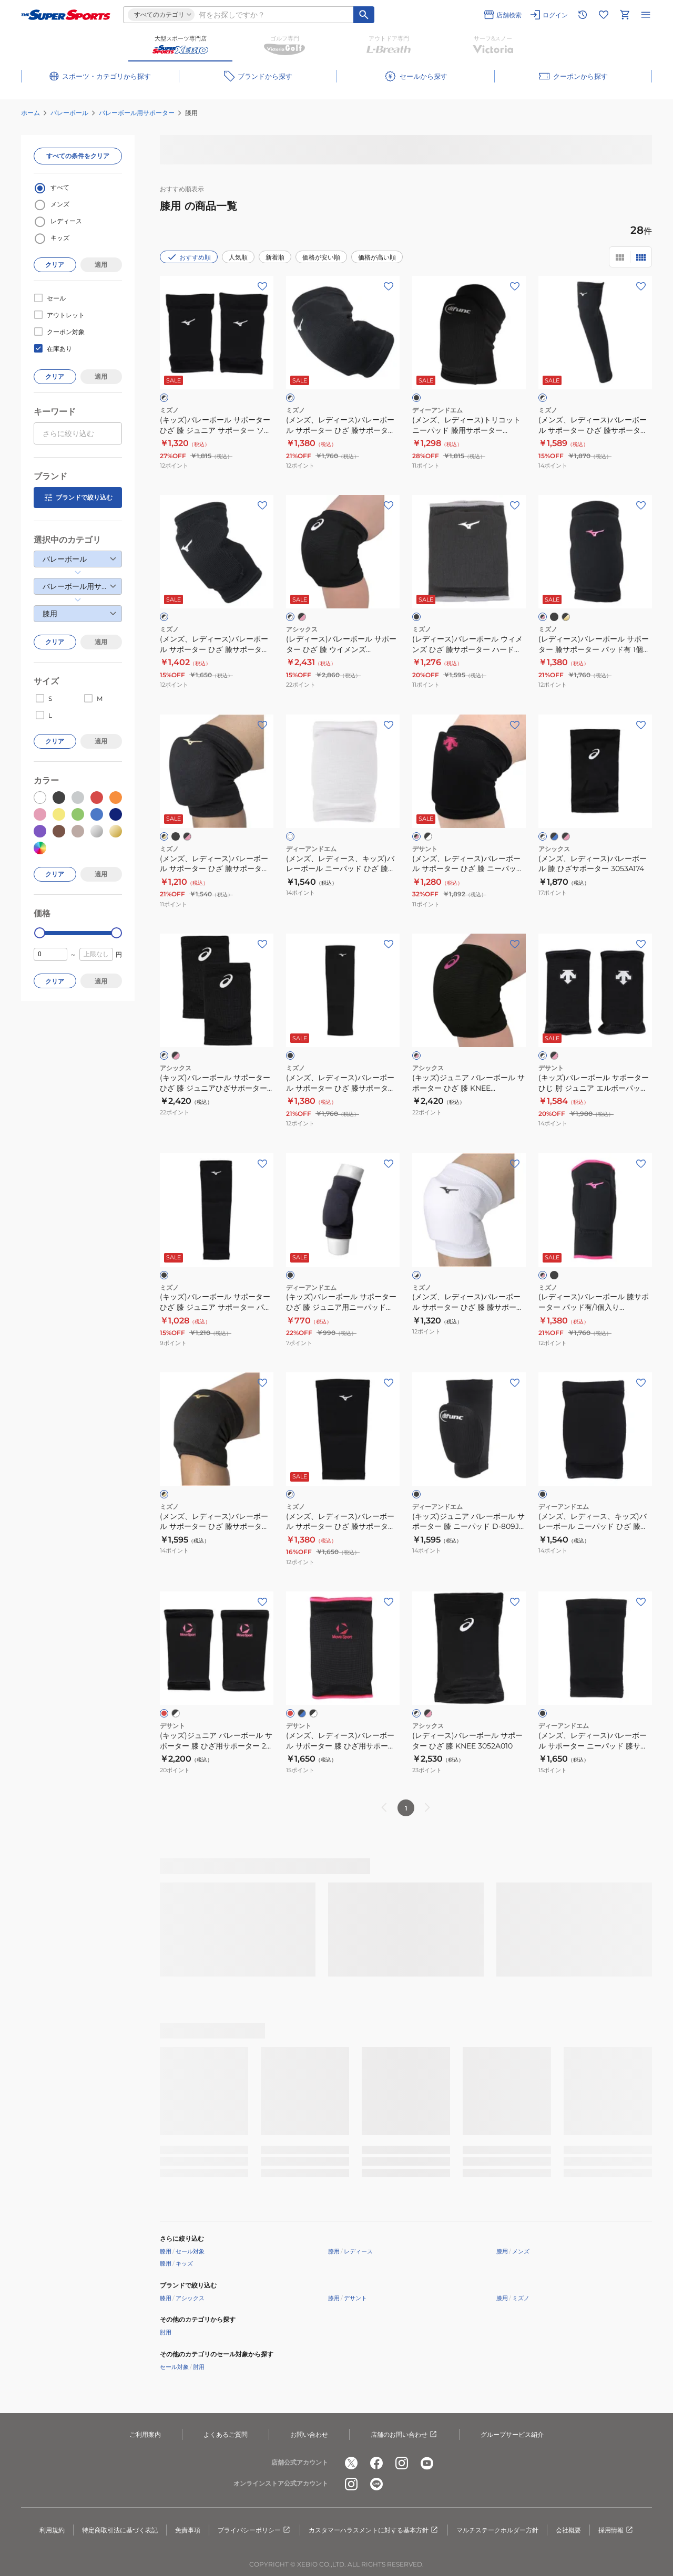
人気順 (238, 257)
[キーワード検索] (363, 14)
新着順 (275, 257)
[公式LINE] (376, 2484)
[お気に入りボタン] (262, 286)
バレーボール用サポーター (137, 113)
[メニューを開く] (645, 14)
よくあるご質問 (225, 2434)
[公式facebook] (376, 2463)
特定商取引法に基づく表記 (120, 2530)
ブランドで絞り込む (78, 497)
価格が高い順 (377, 257)
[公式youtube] (427, 2463)
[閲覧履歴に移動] (582, 14)
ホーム (30, 113)
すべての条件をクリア (77, 156)
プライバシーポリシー (254, 2530)
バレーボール (69, 113)
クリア (54, 264)
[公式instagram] (401, 2463)
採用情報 (616, 2530)
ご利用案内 (145, 2434)
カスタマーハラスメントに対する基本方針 (374, 2530)
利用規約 (52, 2530)
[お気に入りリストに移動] (603, 14)
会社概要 (568, 2530)
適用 (101, 264)
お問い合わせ (309, 2434)
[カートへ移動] (624, 14)
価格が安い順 (321, 257)
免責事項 (187, 2530)
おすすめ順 (189, 257)
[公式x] (351, 2463)
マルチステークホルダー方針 (497, 2530)
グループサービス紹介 (512, 2434)
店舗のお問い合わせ (404, 2434)
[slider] (39, 932)
